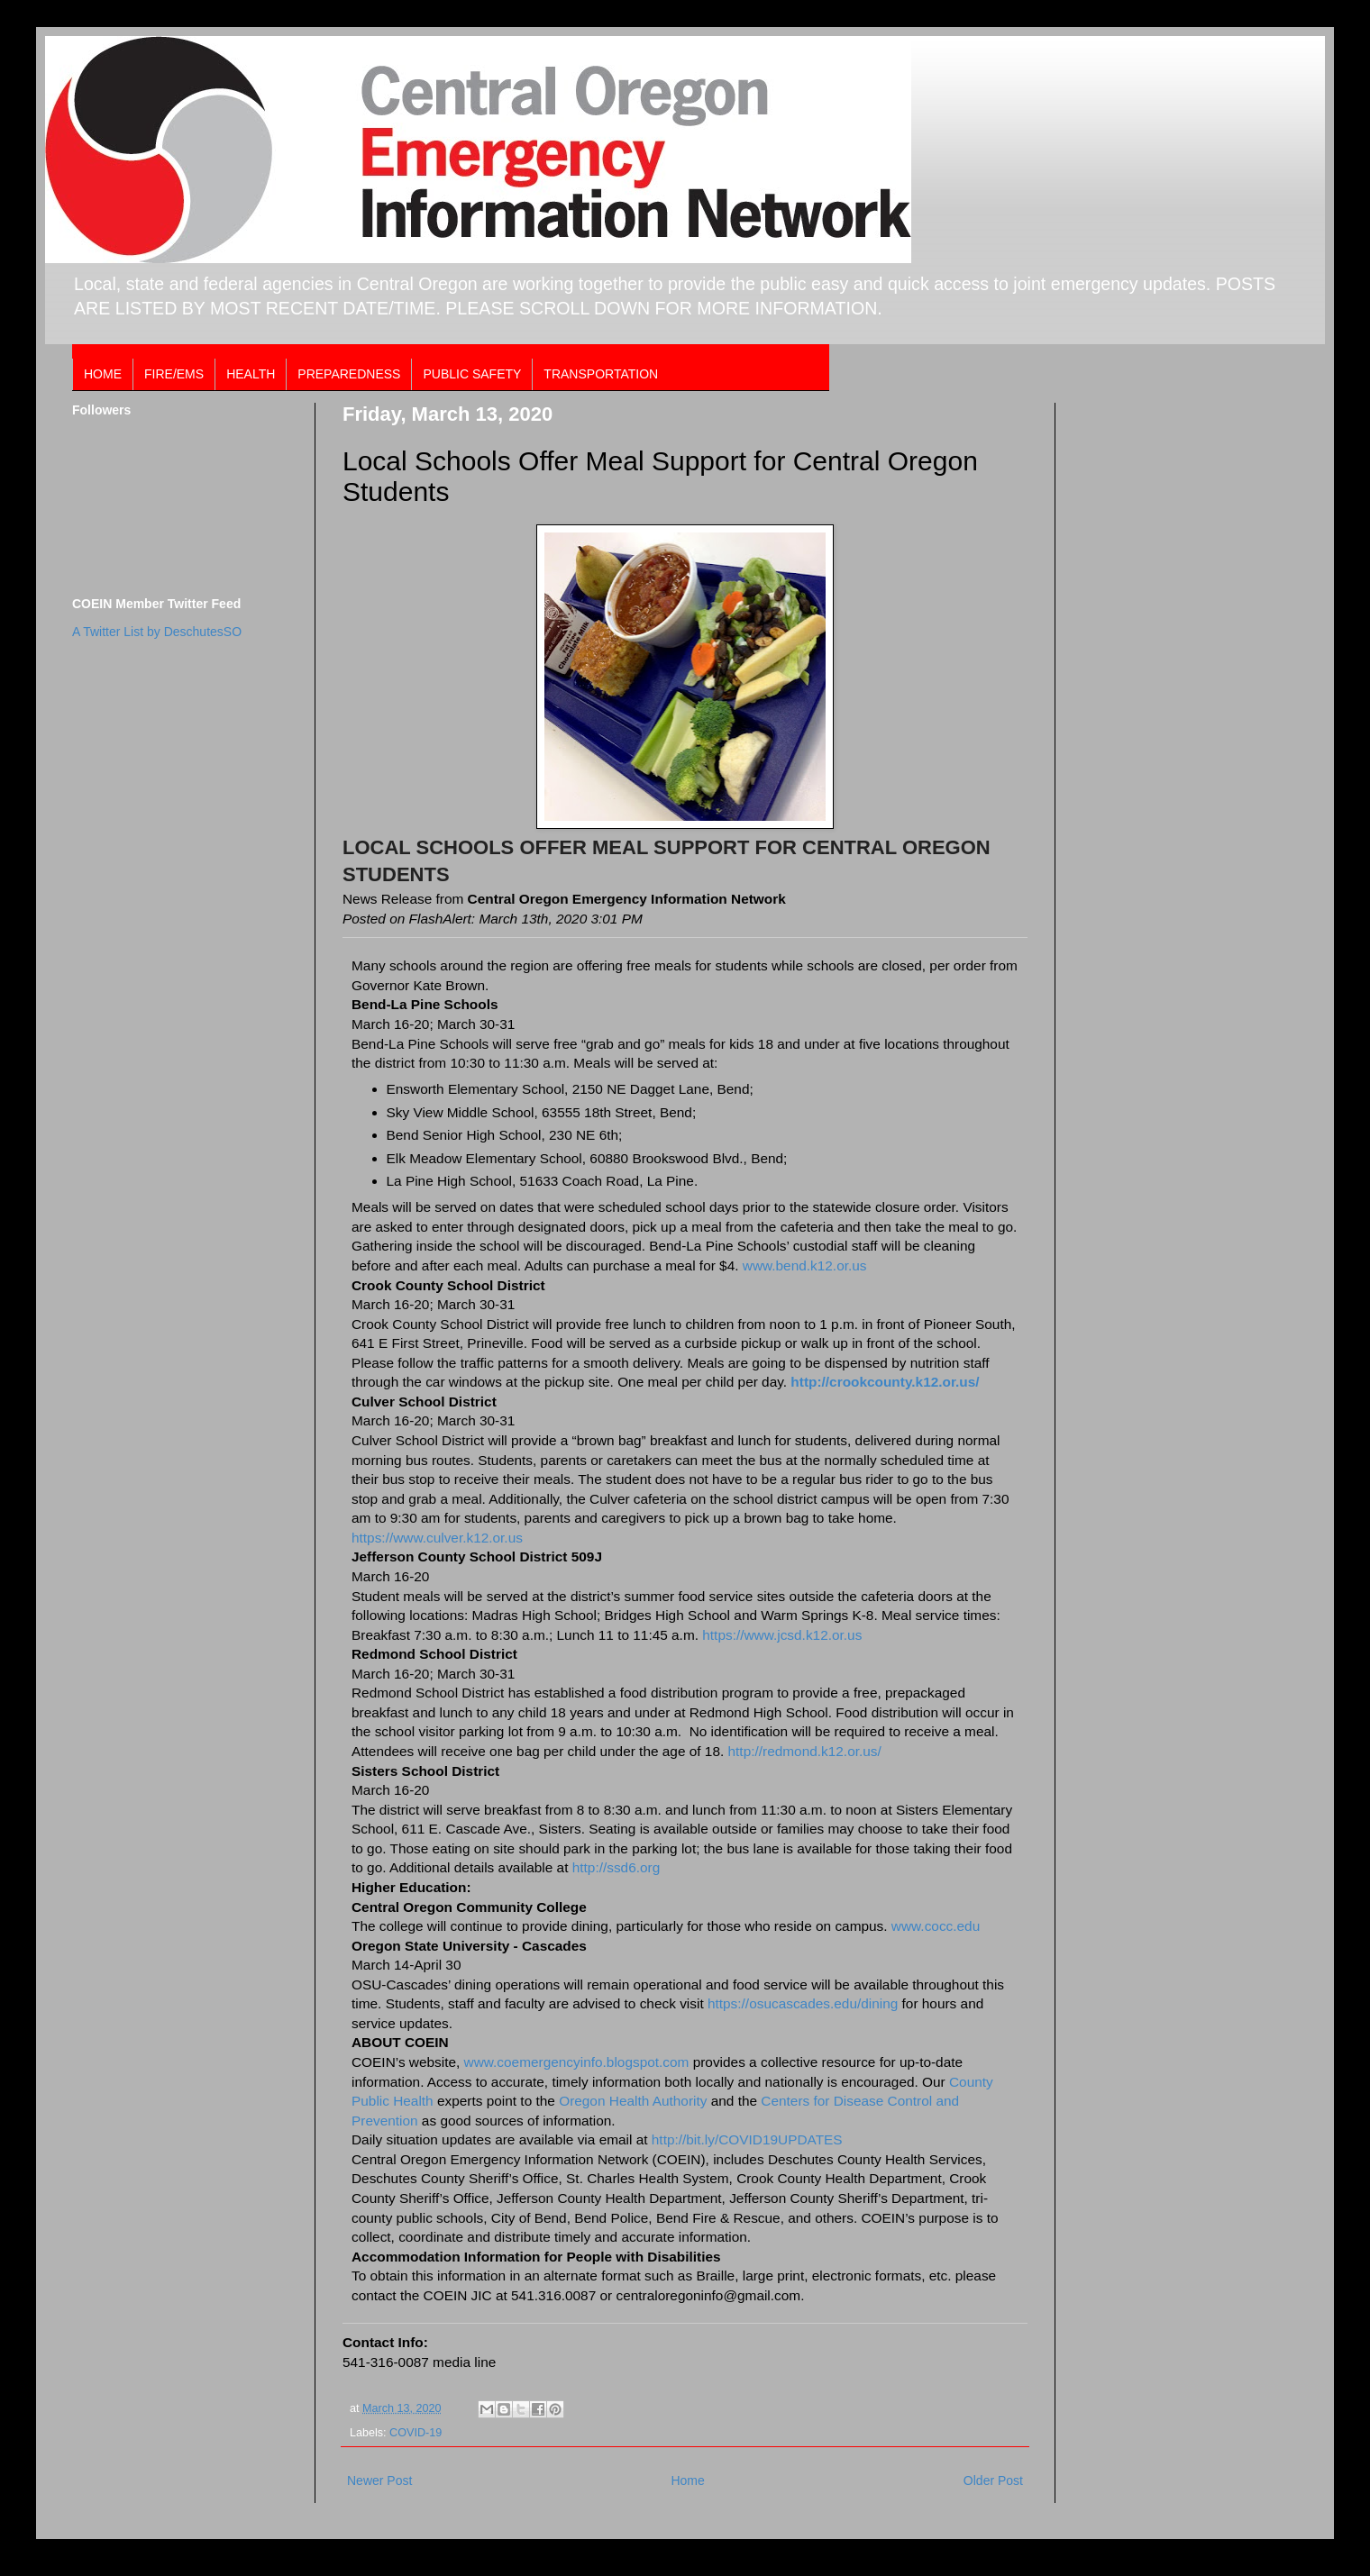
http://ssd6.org (614, 1867)
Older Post (993, 2480)
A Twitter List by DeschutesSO (157, 631)
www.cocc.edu (935, 1926)
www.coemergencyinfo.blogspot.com (577, 2062)
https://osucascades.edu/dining (803, 2003)
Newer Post (379, 2480)
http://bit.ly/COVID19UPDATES (747, 2139)
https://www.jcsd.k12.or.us (782, 1635)
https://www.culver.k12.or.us (437, 1537)
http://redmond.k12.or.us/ (804, 1751)
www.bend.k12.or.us (805, 1265)
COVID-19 (415, 2432)
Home (687, 2480)
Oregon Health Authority (633, 2100)
